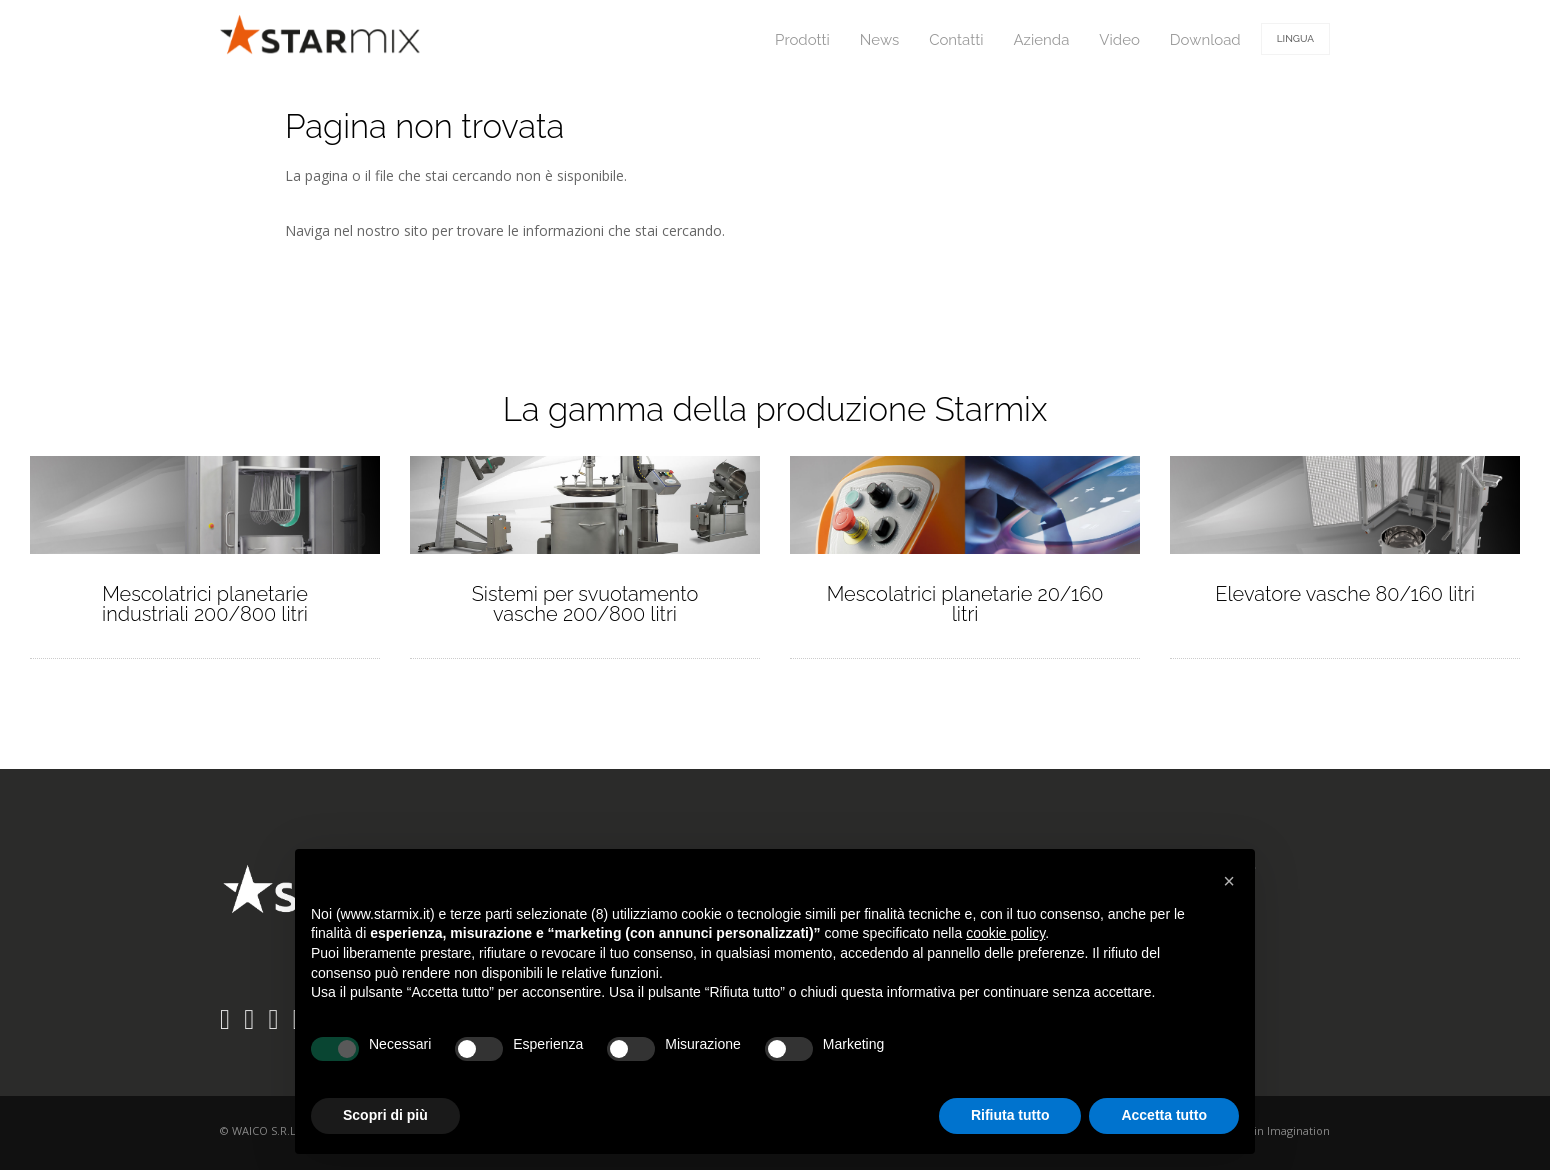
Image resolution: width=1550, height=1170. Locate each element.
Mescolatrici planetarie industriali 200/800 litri (205, 604)
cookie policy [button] (1005, 933)
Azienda (1041, 40)
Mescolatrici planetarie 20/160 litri (965, 604)
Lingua (1295, 38)
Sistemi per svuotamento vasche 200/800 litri (585, 604)
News (879, 40)
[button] (1229, 881)
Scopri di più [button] (385, 1115)
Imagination (1298, 1130)
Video (1119, 40)
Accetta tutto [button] (1164, 1115)
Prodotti (802, 40)
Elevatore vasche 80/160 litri (1345, 594)
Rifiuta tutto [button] (1010, 1115)
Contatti (956, 40)
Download (1205, 40)
